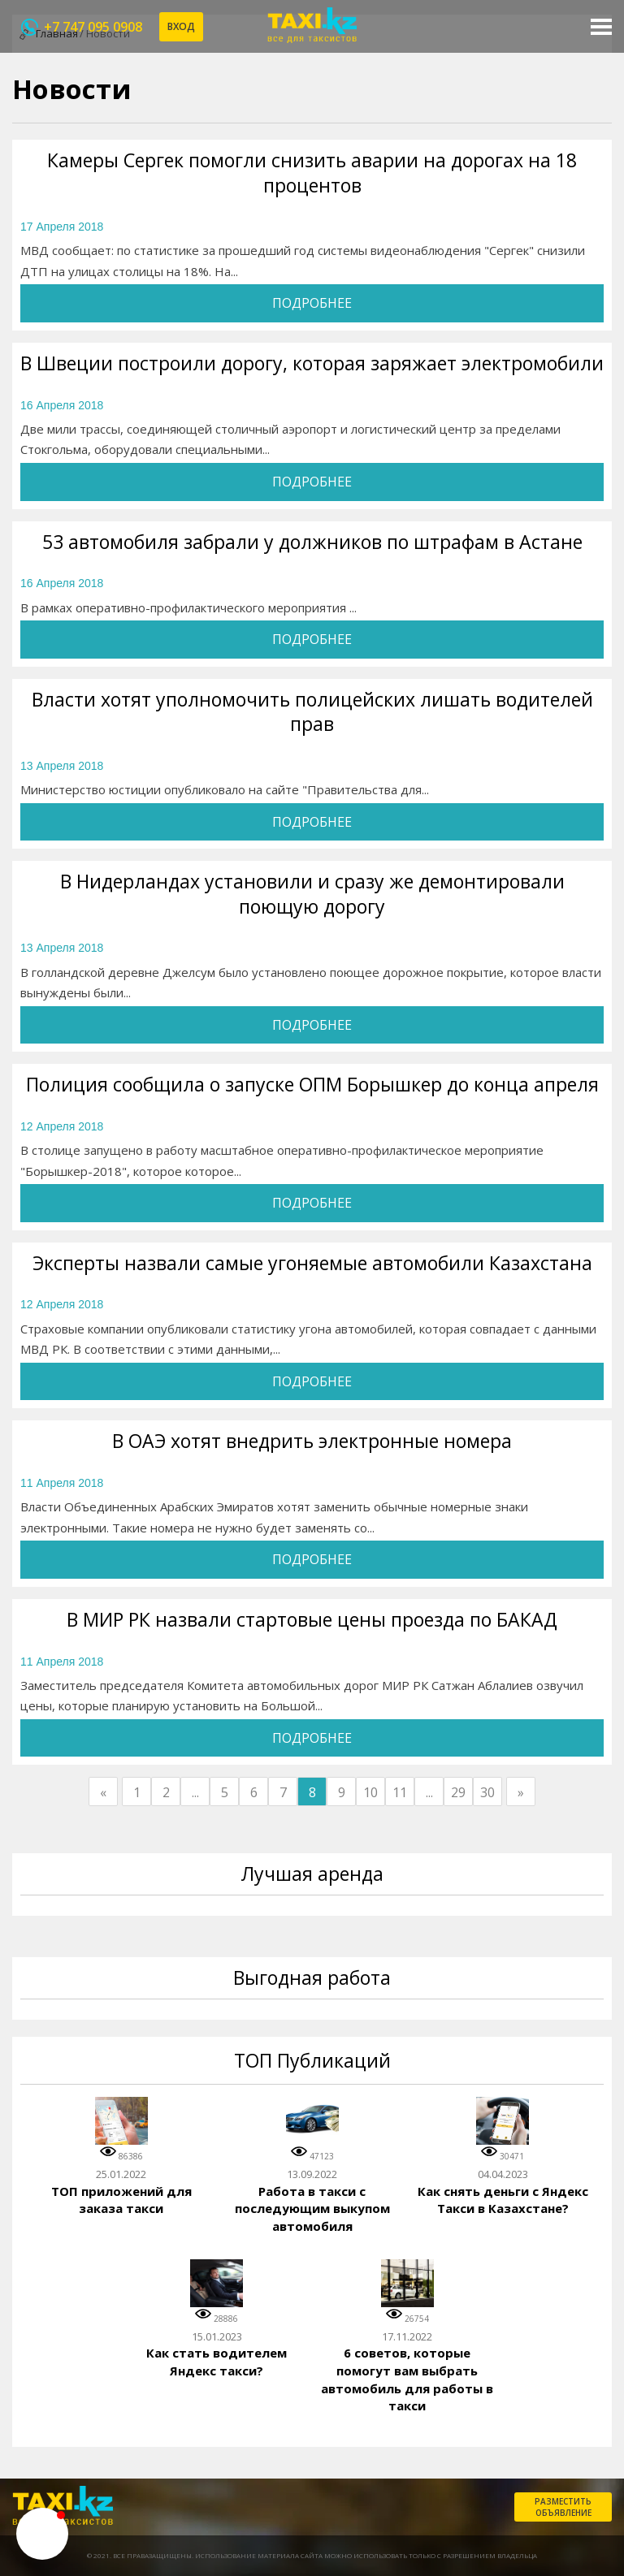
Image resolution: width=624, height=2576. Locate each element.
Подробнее (312, 303)
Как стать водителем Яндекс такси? (216, 2362)
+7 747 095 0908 (93, 27)
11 (399, 1792)
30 (487, 1792)
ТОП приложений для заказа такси (121, 2200)
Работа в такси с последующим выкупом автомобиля (312, 2208)
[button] (42, 2534)
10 (370, 1792)
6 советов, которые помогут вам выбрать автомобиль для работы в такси (407, 2379)
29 (458, 1792)
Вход (181, 26)
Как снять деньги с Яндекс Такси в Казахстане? (503, 2200)
